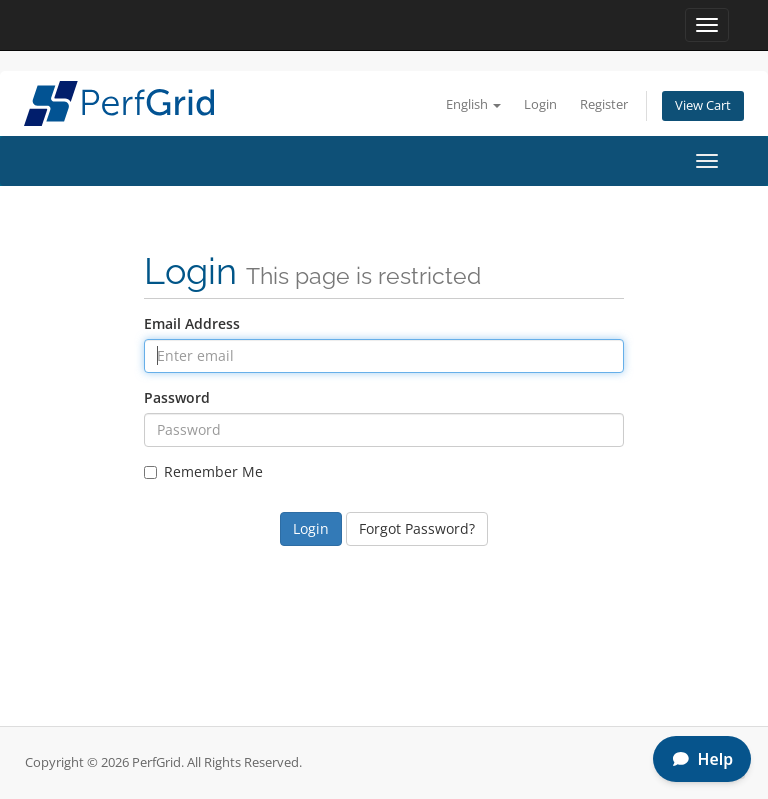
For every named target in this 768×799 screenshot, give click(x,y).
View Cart (703, 105)
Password (177, 397)
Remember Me (203, 471)
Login (540, 104)
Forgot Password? (417, 528)
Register (604, 104)
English (473, 104)
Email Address (192, 323)
